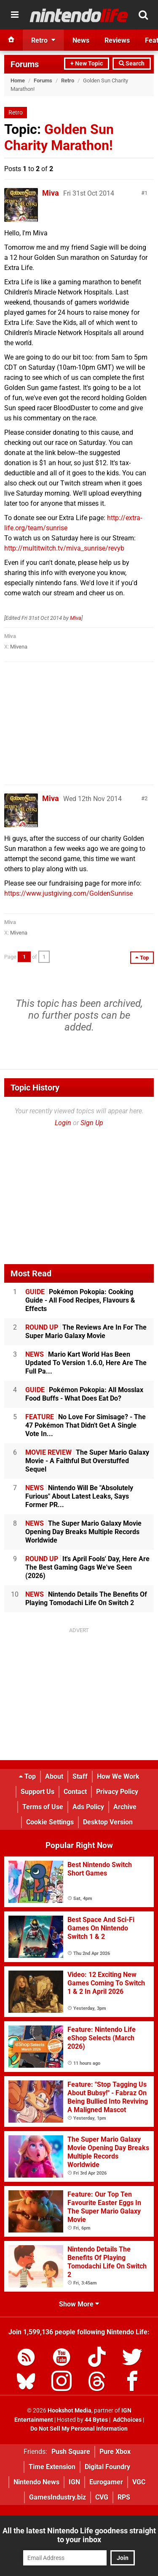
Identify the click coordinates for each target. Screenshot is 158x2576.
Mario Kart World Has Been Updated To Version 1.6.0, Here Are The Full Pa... (86, 1362)
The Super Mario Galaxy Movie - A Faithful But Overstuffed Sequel (87, 1460)
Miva (50, 192)
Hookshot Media (69, 2410)
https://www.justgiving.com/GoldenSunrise (68, 893)
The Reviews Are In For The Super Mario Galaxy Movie (86, 1331)
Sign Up (91, 1123)
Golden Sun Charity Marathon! (59, 137)
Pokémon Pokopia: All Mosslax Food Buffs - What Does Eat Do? (84, 1394)
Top (27, 1776)
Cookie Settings (50, 1822)
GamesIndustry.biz (57, 2497)
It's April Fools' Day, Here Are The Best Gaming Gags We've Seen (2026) (87, 1567)
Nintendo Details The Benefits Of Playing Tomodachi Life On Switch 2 (86, 1598)
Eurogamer (106, 2482)
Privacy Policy (117, 1792)
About (54, 1776)
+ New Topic (86, 63)
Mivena (18, 646)
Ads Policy (88, 1807)
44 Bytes (96, 2419)
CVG (101, 2497)
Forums (25, 64)
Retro (67, 80)
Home (18, 80)
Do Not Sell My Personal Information (79, 2428)
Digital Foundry (107, 2467)
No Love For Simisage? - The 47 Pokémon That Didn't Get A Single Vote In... (85, 1425)
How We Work (118, 1776)
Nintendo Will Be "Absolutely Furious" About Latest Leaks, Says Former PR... (79, 1496)
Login (63, 1123)
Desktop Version (108, 1822)
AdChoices (127, 2419)
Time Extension (52, 2467)
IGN (74, 2482)
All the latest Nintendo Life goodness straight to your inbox (79, 2535)
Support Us (37, 1792)
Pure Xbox (115, 2452)
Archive (125, 1807)
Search (132, 63)
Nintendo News (36, 2482)
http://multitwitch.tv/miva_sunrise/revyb (64, 548)
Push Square (70, 2452)
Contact (75, 1792)
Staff (80, 1776)
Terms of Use (42, 1807)
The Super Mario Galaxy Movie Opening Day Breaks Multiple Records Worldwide (83, 1531)
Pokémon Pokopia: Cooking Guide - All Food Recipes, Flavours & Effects (80, 1300)
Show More (79, 2304)
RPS (124, 2497)
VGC (138, 2482)
